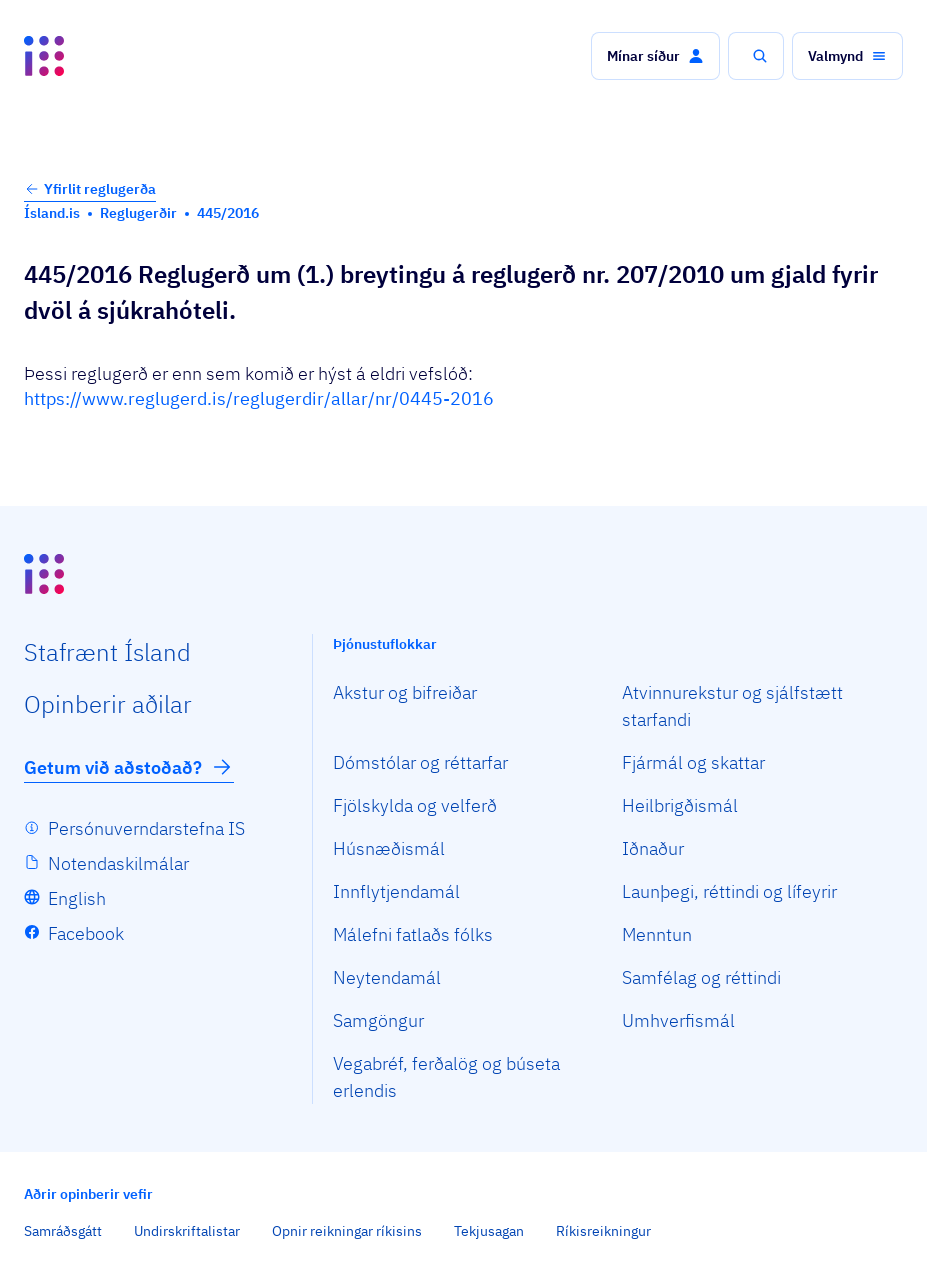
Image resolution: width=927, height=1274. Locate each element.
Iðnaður (653, 848)
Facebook (86, 933)
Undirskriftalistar (187, 1231)
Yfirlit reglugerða (90, 189)
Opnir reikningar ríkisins (347, 1231)
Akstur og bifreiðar (405, 692)
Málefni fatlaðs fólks (413, 934)
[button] (655, 56)
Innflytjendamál (396, 891)
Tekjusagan (489, 1231)
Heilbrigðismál (680, 805)
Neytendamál (387, 977)
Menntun (657, 934)
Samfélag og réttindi (701, 977)
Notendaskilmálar (118, 863)
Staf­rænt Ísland (107, 652)
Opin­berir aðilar (108, 704)
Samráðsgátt (63, 1231)
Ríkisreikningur (603, 1231)
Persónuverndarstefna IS (146, 828)
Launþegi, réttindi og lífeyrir (729, 891)
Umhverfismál (678, 1020)
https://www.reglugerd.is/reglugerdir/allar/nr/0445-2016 (259, 398)
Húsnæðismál (389, 848)
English (77, 898)
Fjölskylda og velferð (415, 805)
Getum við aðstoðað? (129, 767)
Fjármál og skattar (693, 762)
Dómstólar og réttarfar (420, 762)
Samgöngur (378, 1020)
